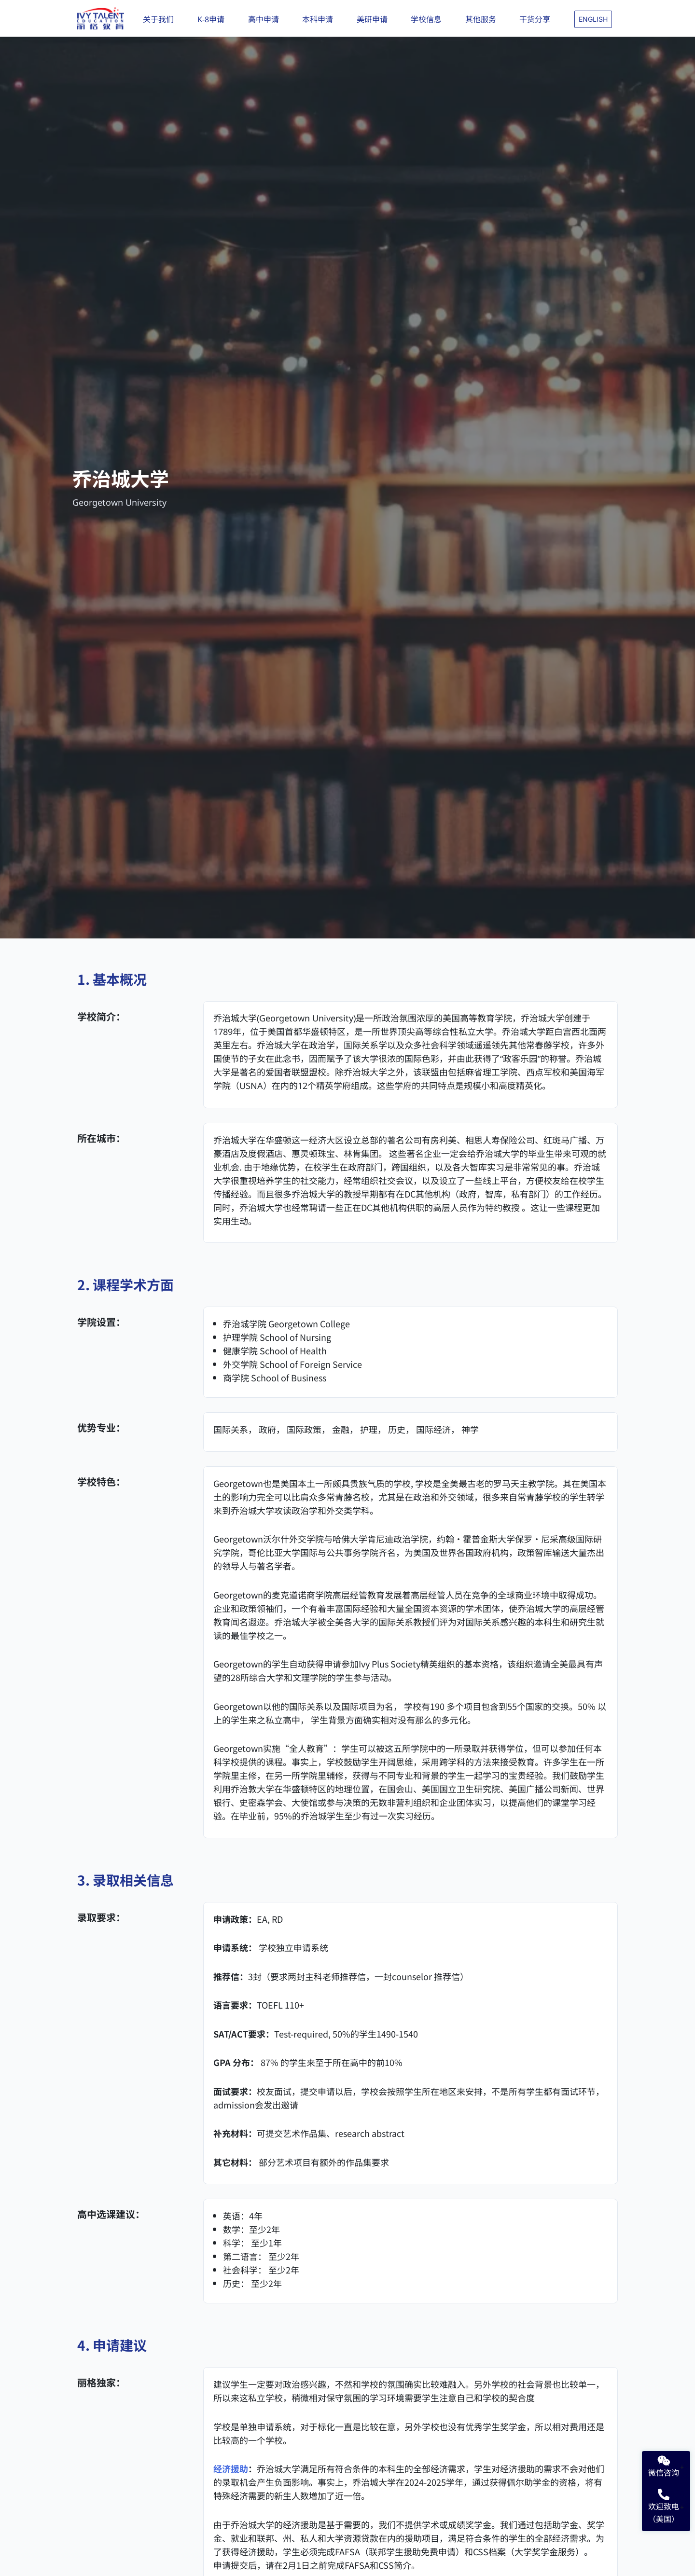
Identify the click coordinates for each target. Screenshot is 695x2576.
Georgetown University (119, 502)
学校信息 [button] (428, 19)
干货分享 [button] (537, 19)
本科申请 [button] (320, 19)
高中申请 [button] (266, 19)
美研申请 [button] (374, 19)
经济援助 (230, 2468)
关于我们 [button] (161, 19)
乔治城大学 (120, 478)
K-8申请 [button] (213, 19)
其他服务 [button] (483, 19)
